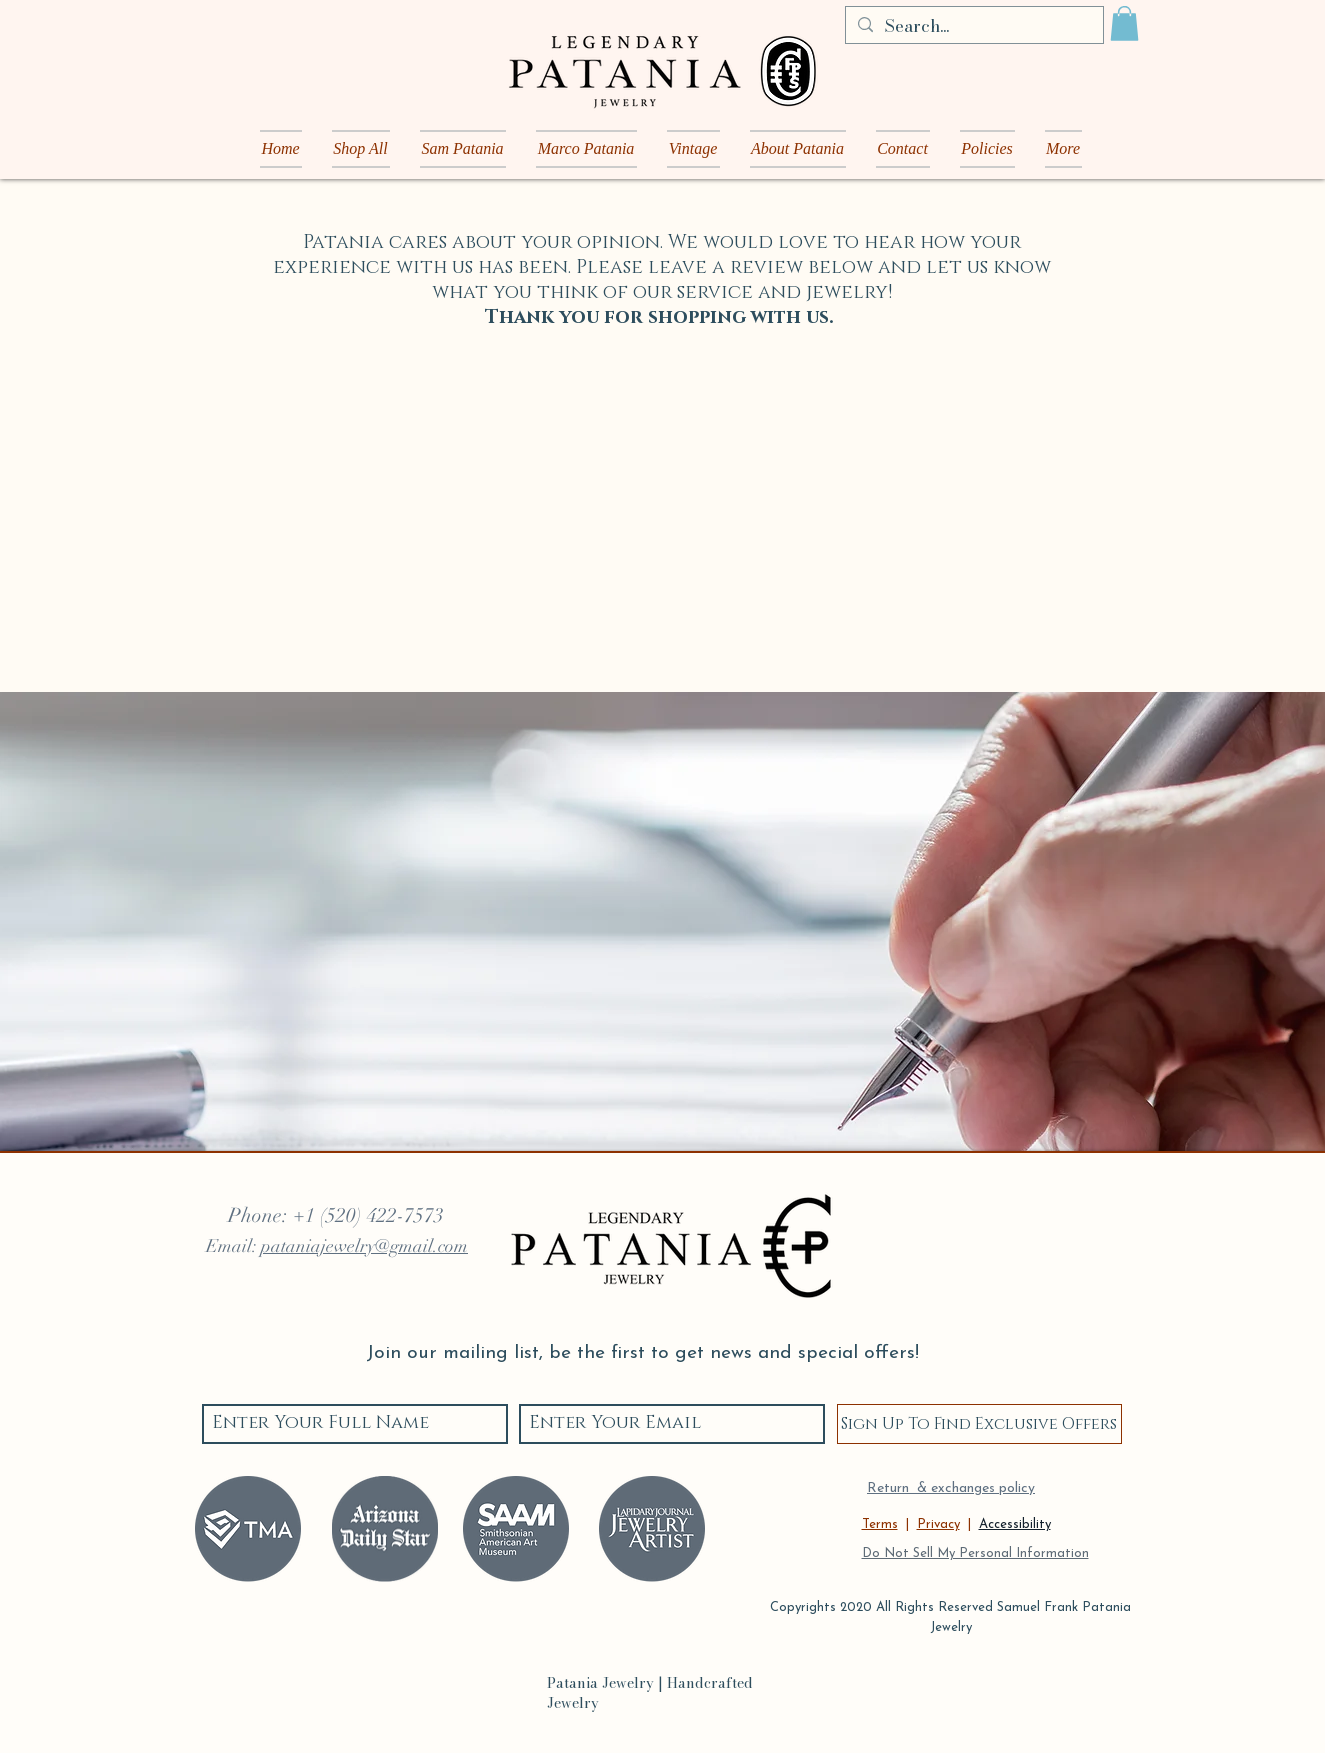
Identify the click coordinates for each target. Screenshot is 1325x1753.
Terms (880, 1524)
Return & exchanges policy (951, 1488)
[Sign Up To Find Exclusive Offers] (979, 1424)
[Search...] (973, 27)
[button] (1124, 23)
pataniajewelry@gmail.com (364, 1246)
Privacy (938, 1524)
